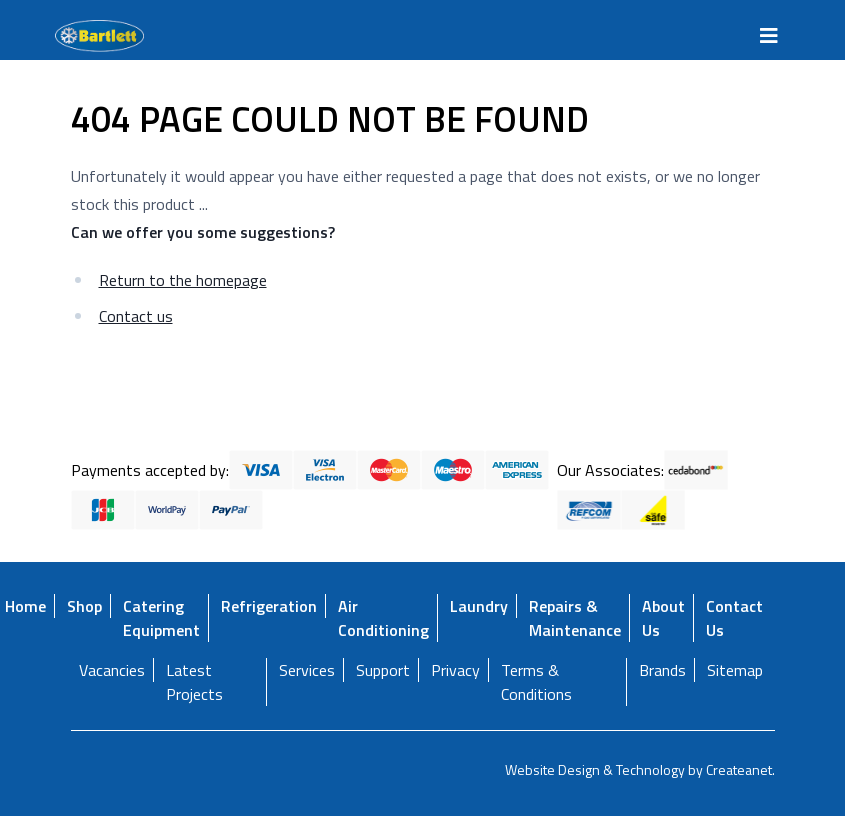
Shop (84, 606)
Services (307, 670)
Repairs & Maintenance (575, 618)
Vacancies (112, 670)
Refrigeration (269, 606)
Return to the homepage (183, 280)
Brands (662, 670)
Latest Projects (194, 682)
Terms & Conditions (536, 682)
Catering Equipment (161, 618)
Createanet (739, 769)
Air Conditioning (383, 618)
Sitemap (735, 670)
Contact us (136, 316)
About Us (663, 618)
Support (383, 670)
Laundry (479, 606)
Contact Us (734, 618)
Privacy (455, 670)
